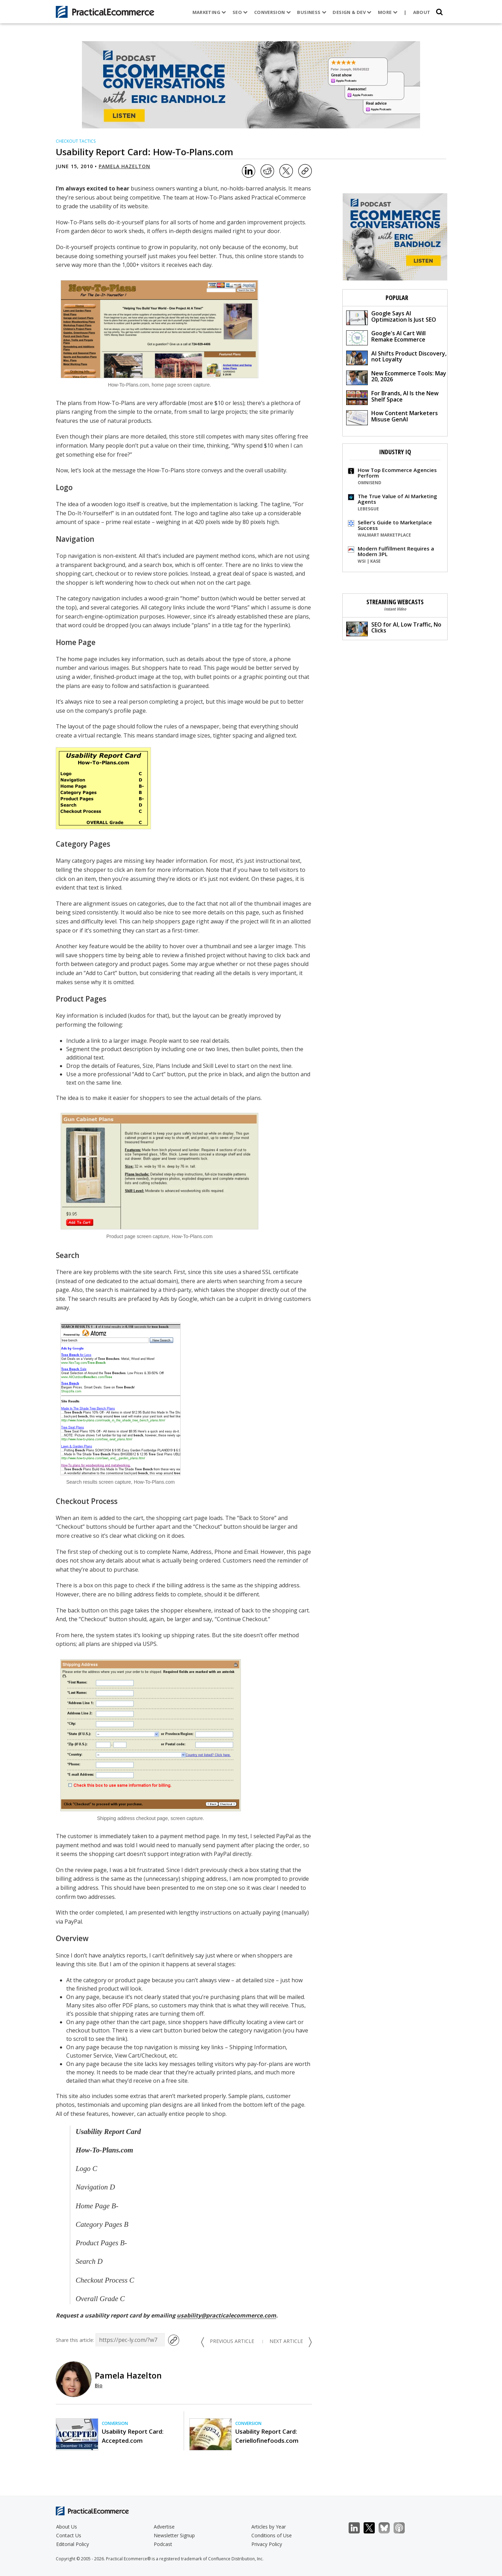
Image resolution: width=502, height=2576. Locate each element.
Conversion (272, 12)
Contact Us (68, 2535)
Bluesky (388, 2528)
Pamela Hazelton (124, 166)
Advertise (164, 2526)
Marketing (209, 12)
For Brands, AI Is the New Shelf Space (392, 397)
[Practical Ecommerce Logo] (105, 12)
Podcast (163, 2544)
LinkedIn (358, 2528)
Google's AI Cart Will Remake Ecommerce (386, 337)
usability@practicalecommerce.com (226, 2315)
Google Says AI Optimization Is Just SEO (391, 317)
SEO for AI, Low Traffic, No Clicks (393, 628)
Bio (98, 2385)
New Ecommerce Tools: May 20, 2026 (396, 377)
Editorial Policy (72, 2544)
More (387, 12)
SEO (240, 12)
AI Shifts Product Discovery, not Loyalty (396, 357)
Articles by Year (268, 2526)
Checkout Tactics (76, 141)
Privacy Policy (266, 2544)
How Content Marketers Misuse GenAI (392, 417)
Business (311, 12)
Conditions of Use (271, 2535)
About (422, 12)
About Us (66, 2526)
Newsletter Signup (174, 2535)
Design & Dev (352, 12)
